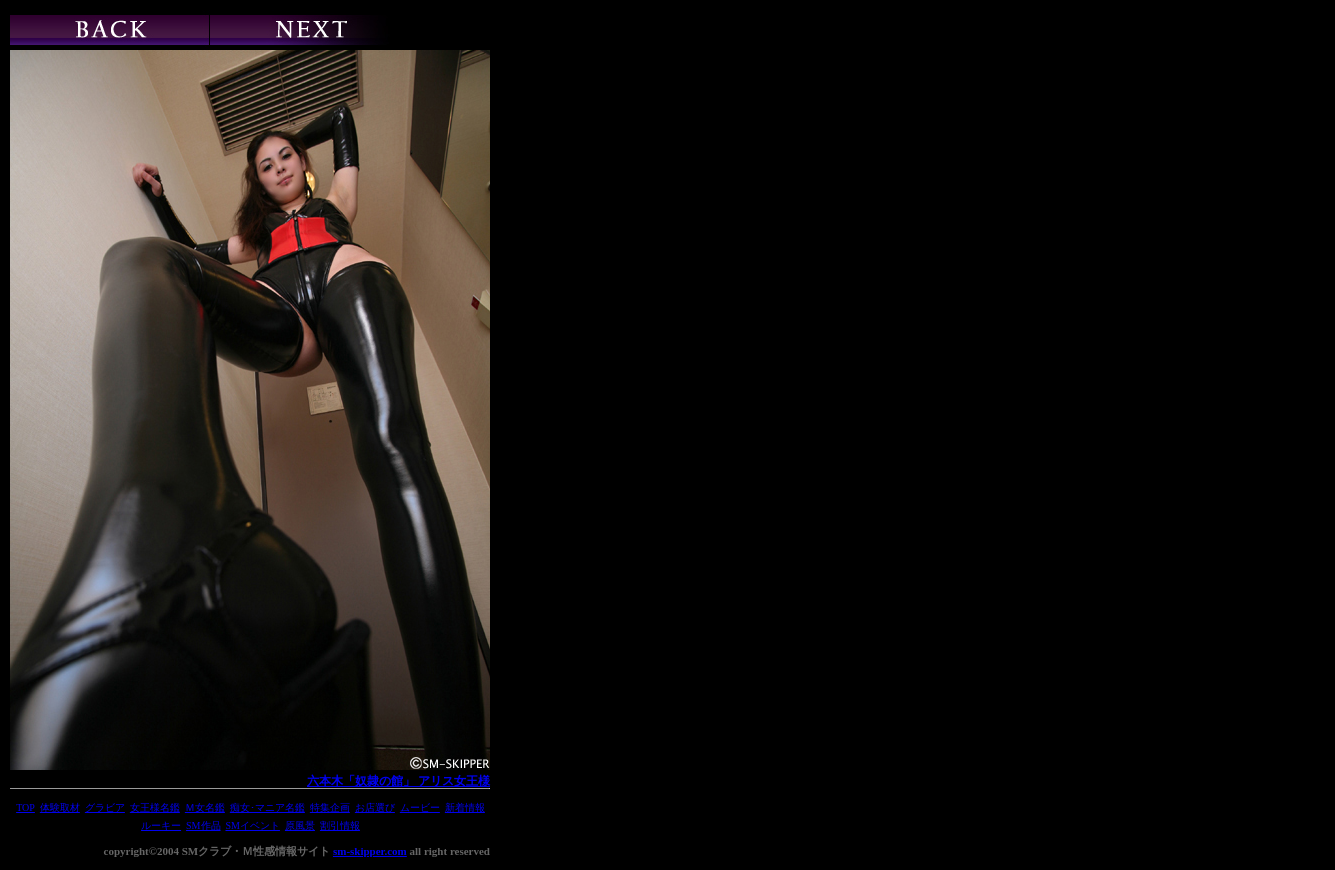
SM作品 (203, 825)
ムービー (420, 807)
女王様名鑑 (155, 807)
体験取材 (60, 807)
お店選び (375, 807)
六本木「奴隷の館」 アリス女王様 (398, 781)
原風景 (300, 825)
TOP (25, 807)
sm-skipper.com (370, 851)
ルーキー (161, 825)
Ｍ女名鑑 (205, 807)
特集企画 (330, 807)
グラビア (105, 807)
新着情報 (465, 807)
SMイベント (253, 825)
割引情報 (340, 825)
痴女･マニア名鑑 (267, 807)
